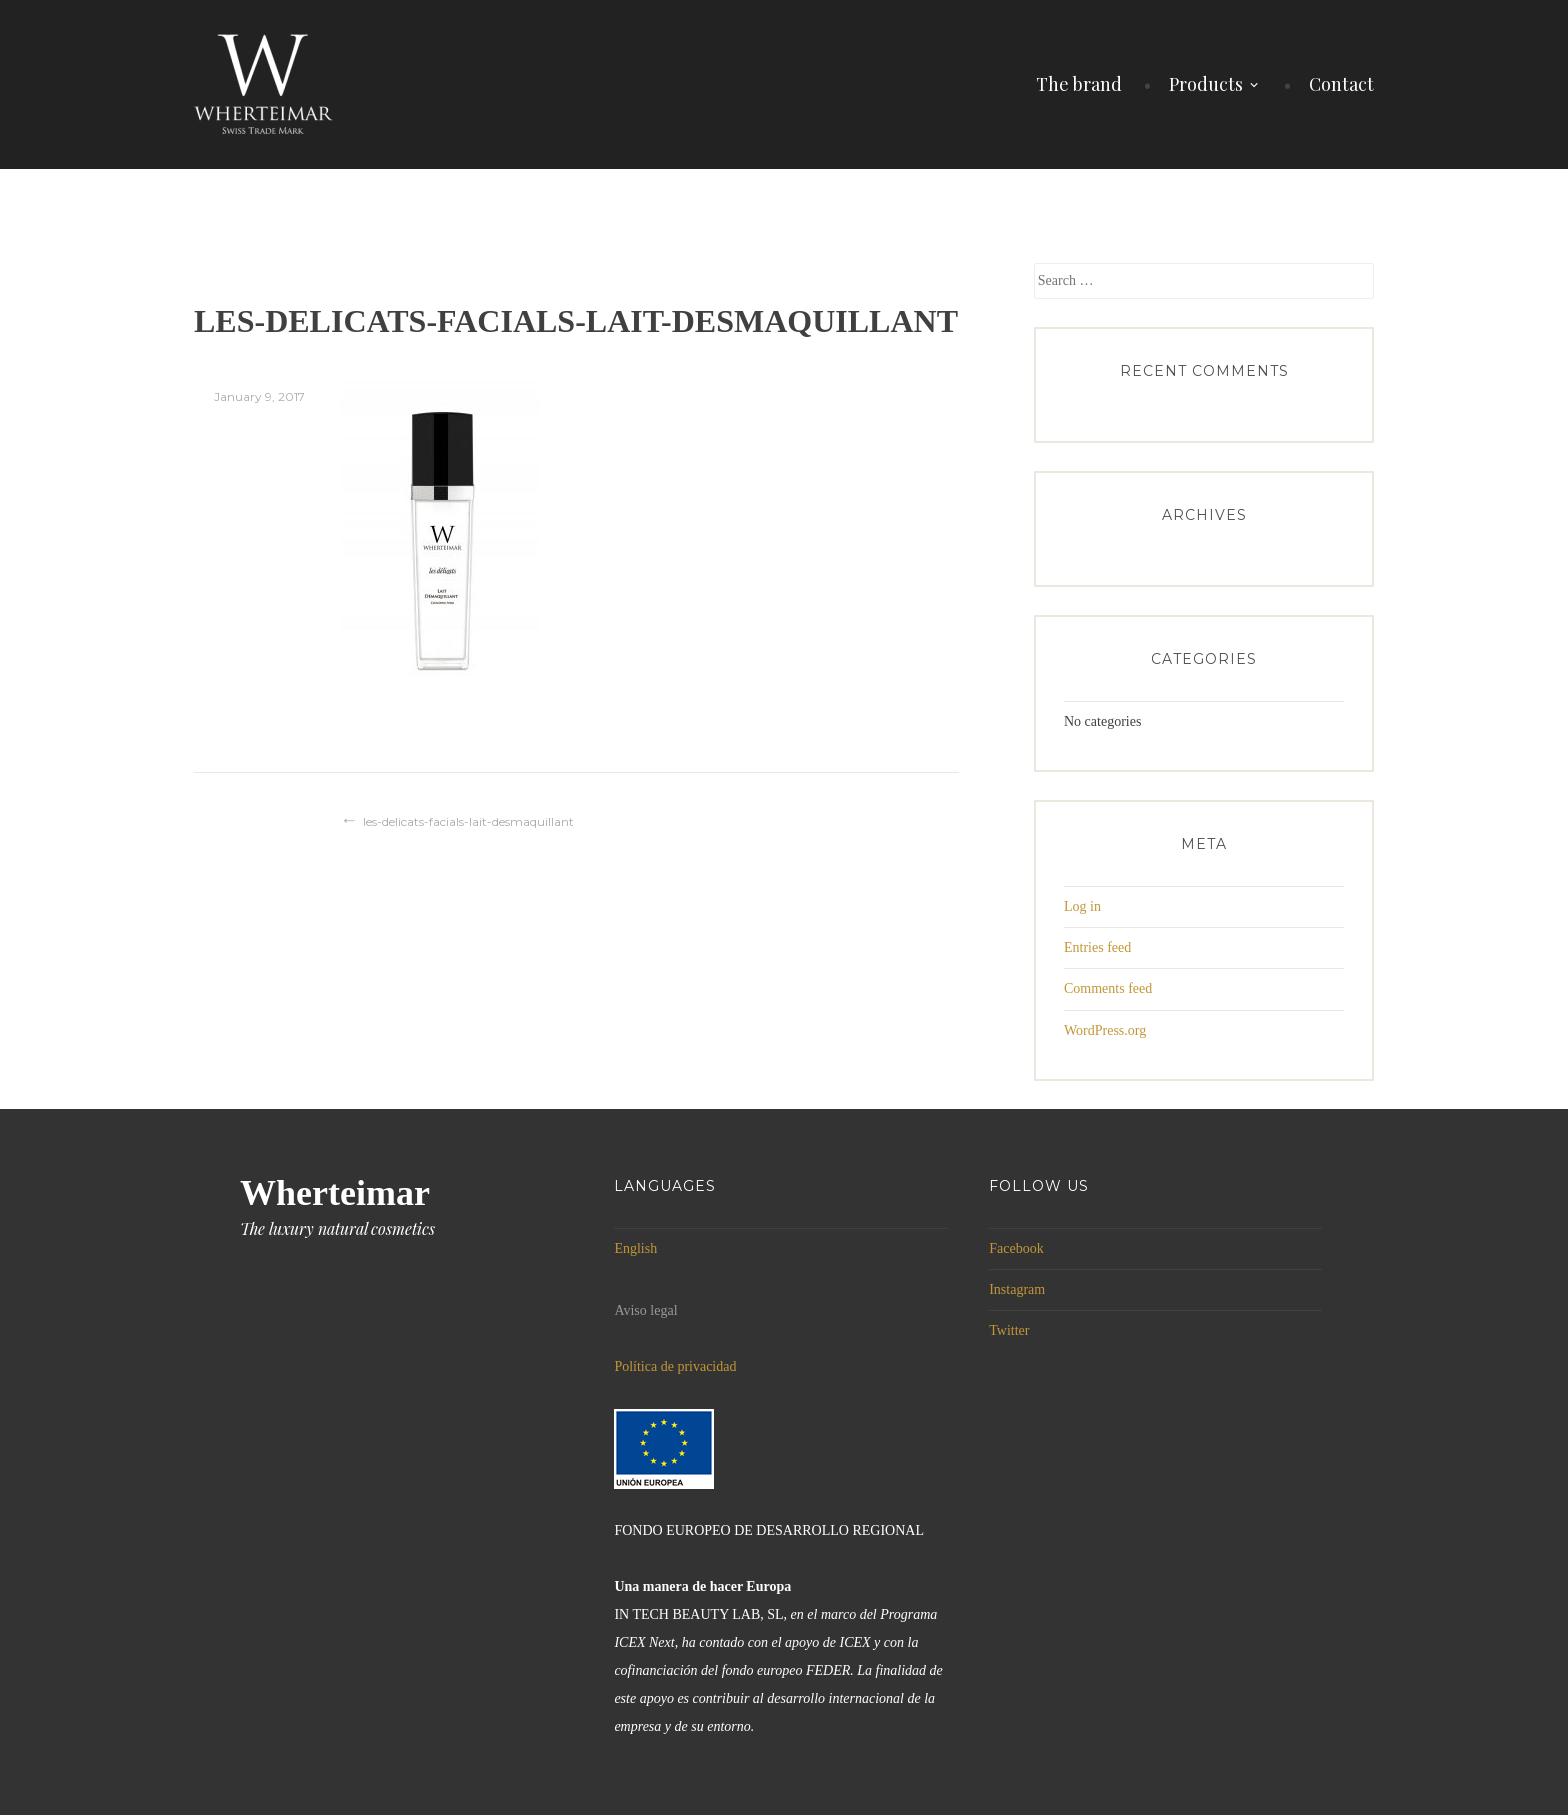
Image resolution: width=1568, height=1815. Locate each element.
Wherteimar (335, 1193)
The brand (1079, 84)
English (635, 1248)
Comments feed (1108, 988)
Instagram (1017, 1289)
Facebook (1016, 1248)
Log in (1082, 906)
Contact (1341, 84)
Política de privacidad (675, 1366)
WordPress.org (1105, 1030)
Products (1206, 84)
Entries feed (1097, 947)
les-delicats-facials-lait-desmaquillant (468, 821)
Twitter (1009, 1330)
